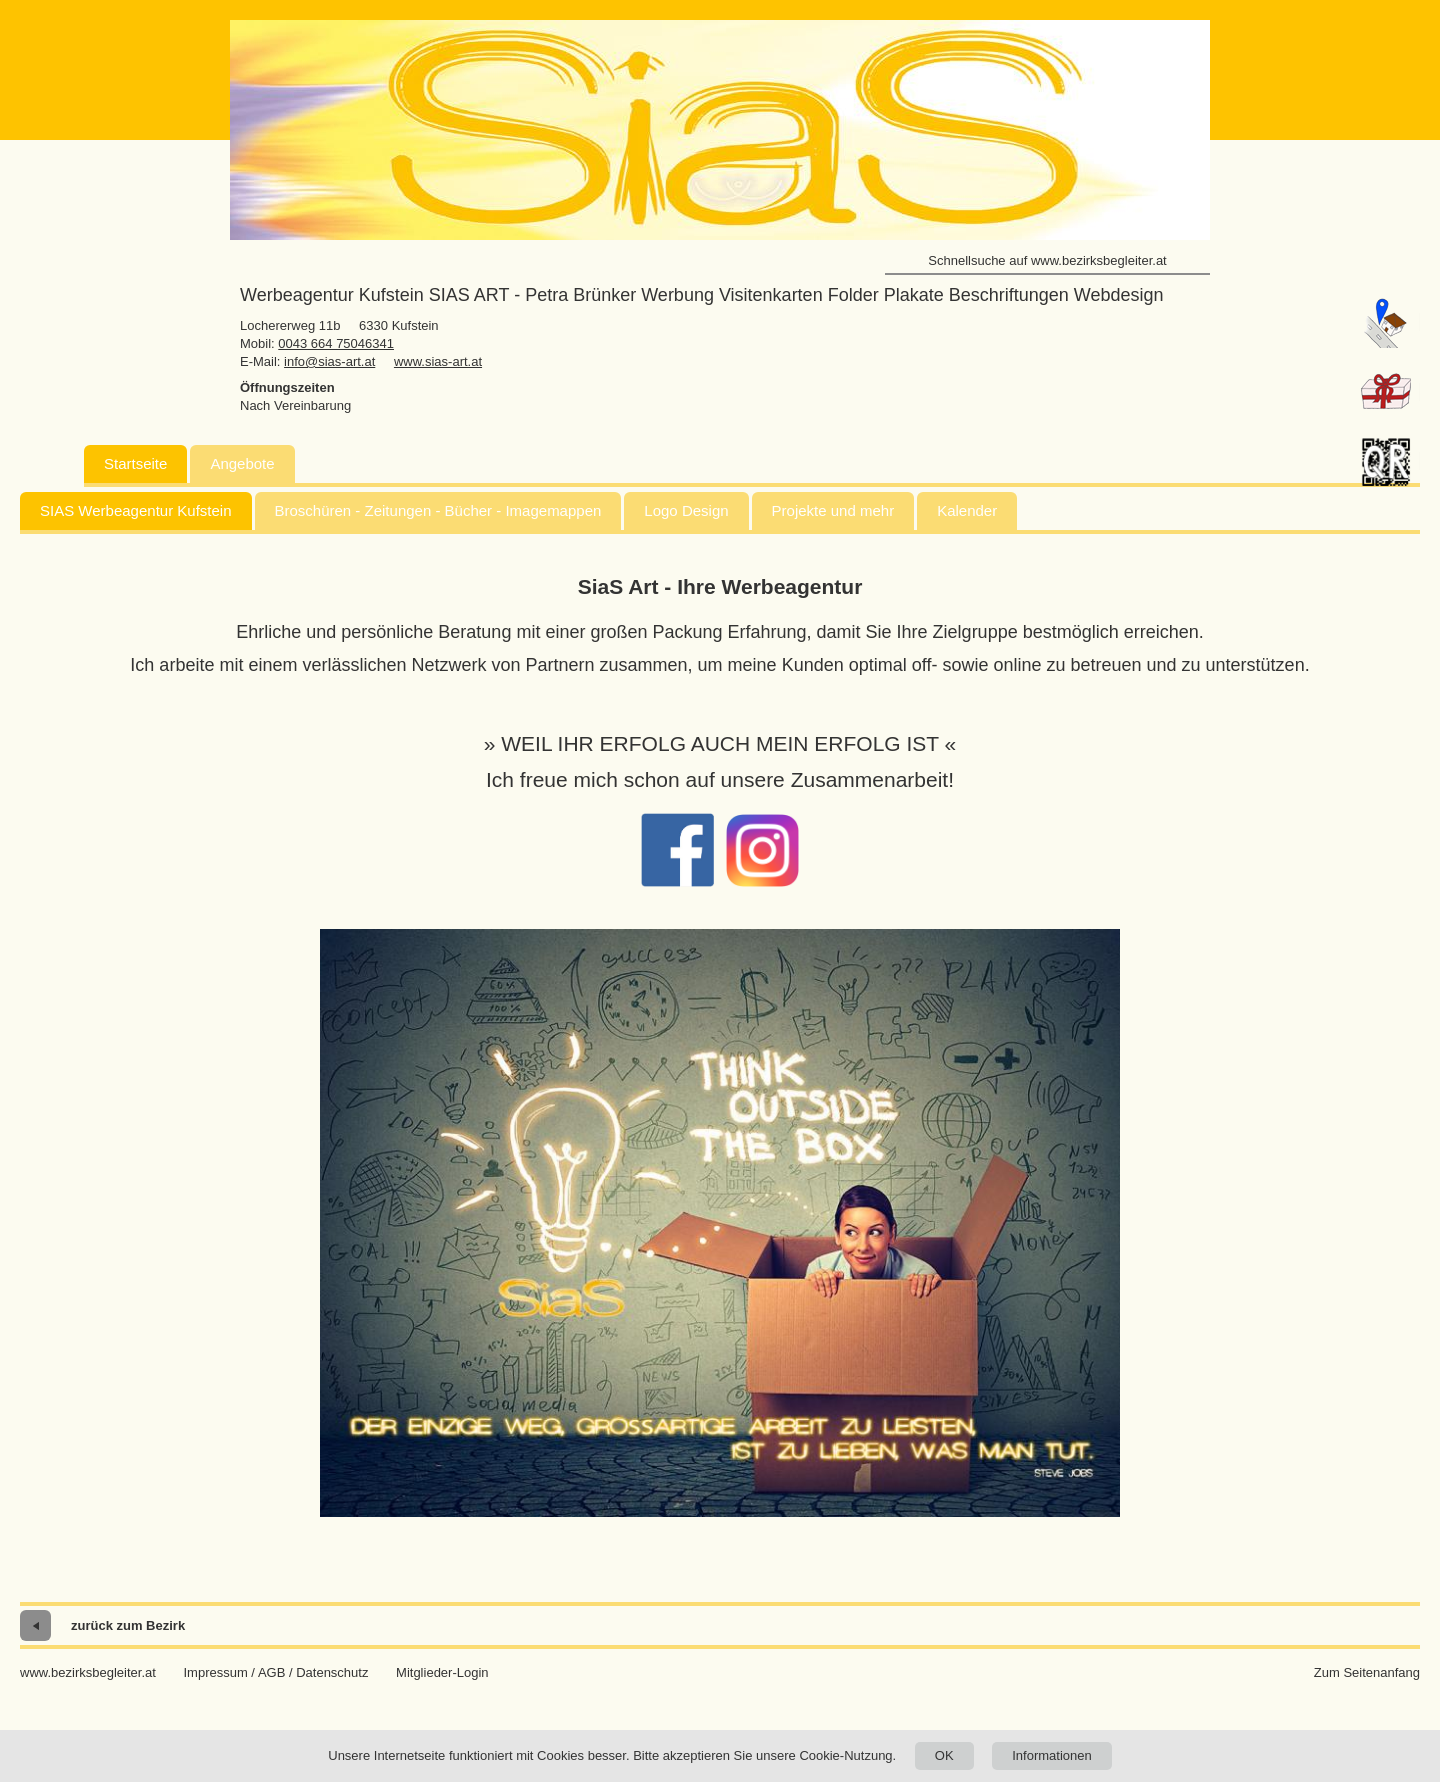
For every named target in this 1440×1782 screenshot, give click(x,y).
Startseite (135, 463)
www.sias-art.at (438, 361)
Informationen (1052, 1755)
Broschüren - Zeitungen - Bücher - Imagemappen (438, 510)
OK (944, 1755)
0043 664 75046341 (336, 343)
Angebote (242, 463)
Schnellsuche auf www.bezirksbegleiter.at (1047, 260)
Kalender (967, 510)
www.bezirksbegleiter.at (88, 1672)
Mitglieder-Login (442, 1672)
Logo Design (686, 510)
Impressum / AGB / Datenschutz (275, 1672)
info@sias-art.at (329, 361)
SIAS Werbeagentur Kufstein (136, 510)
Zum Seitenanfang (1367, 1672)
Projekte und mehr (833, 510)
